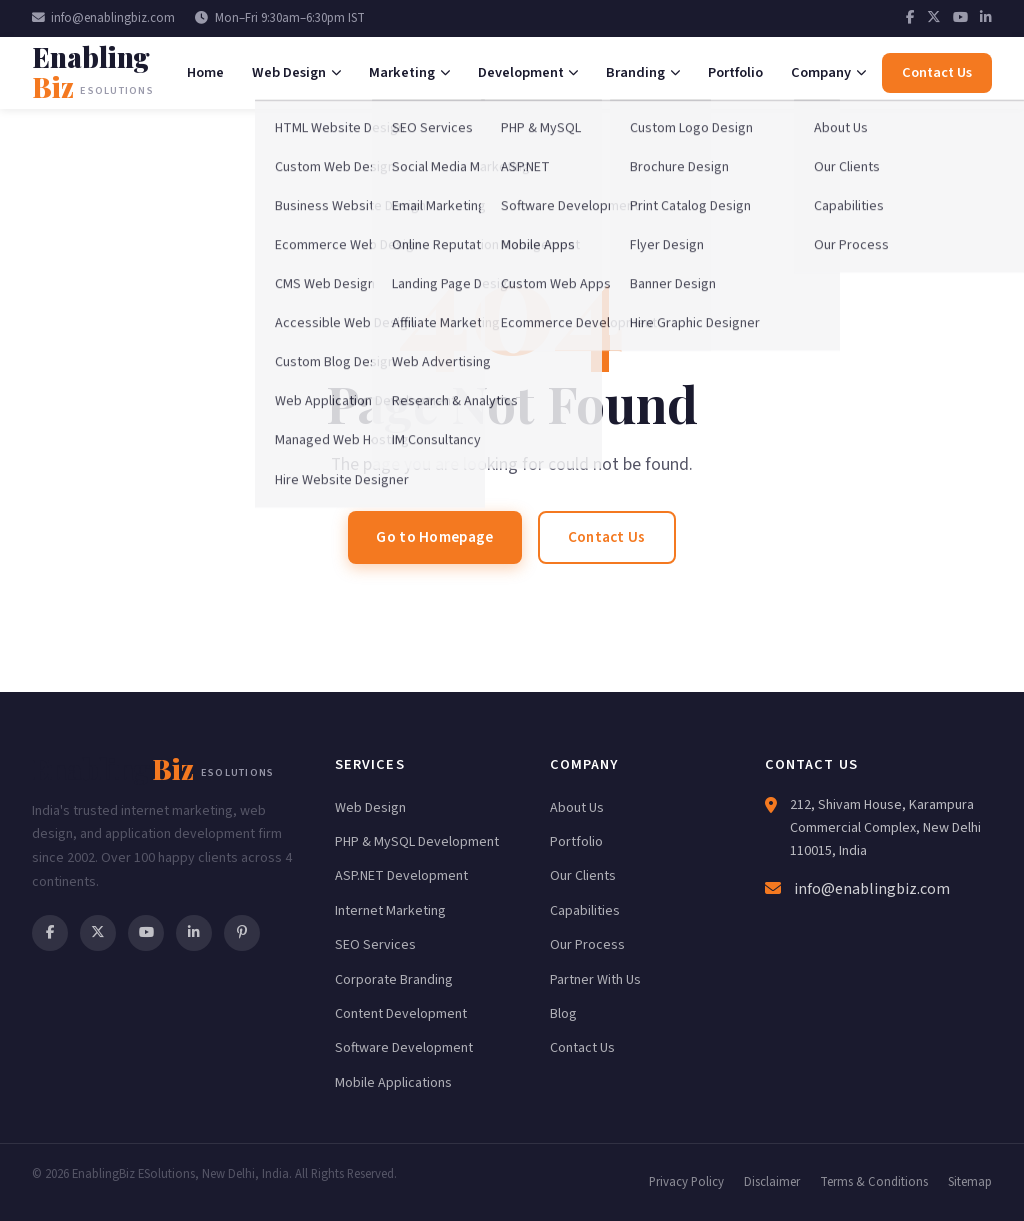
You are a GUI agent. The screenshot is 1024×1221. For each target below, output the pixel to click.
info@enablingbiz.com (103, 18)
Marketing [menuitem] (409, 72)
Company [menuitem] (828, 72)
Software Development (404, 1048)
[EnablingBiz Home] (103, 72)
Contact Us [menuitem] (937, 72)
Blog (563, 1014)
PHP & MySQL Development (417, 842)
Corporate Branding (394, 980)
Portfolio (576, 842)
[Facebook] (910, 18)
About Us (577, 808)
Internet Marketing (390, 911)
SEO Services (375, 945)
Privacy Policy (686, 1182)
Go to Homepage (434, 537)
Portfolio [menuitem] (735, 72)
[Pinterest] (242, 933)
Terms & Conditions (874, 1182)
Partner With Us (595, 980)
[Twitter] (934, 18)
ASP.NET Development (401, 876)
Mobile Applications (393, 1083)
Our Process (587, 945)
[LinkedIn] (986, 18)
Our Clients (583, 876)
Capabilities (585, 911)
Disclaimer (772, 1182)
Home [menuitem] (205, 72)
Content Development (401, 1014)
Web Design (370, 808)
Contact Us (607, 537)
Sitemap (970, 1182)
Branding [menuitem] (643, 72)
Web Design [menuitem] (296, 72)
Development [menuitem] (528, 72)
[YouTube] (960, 18)
